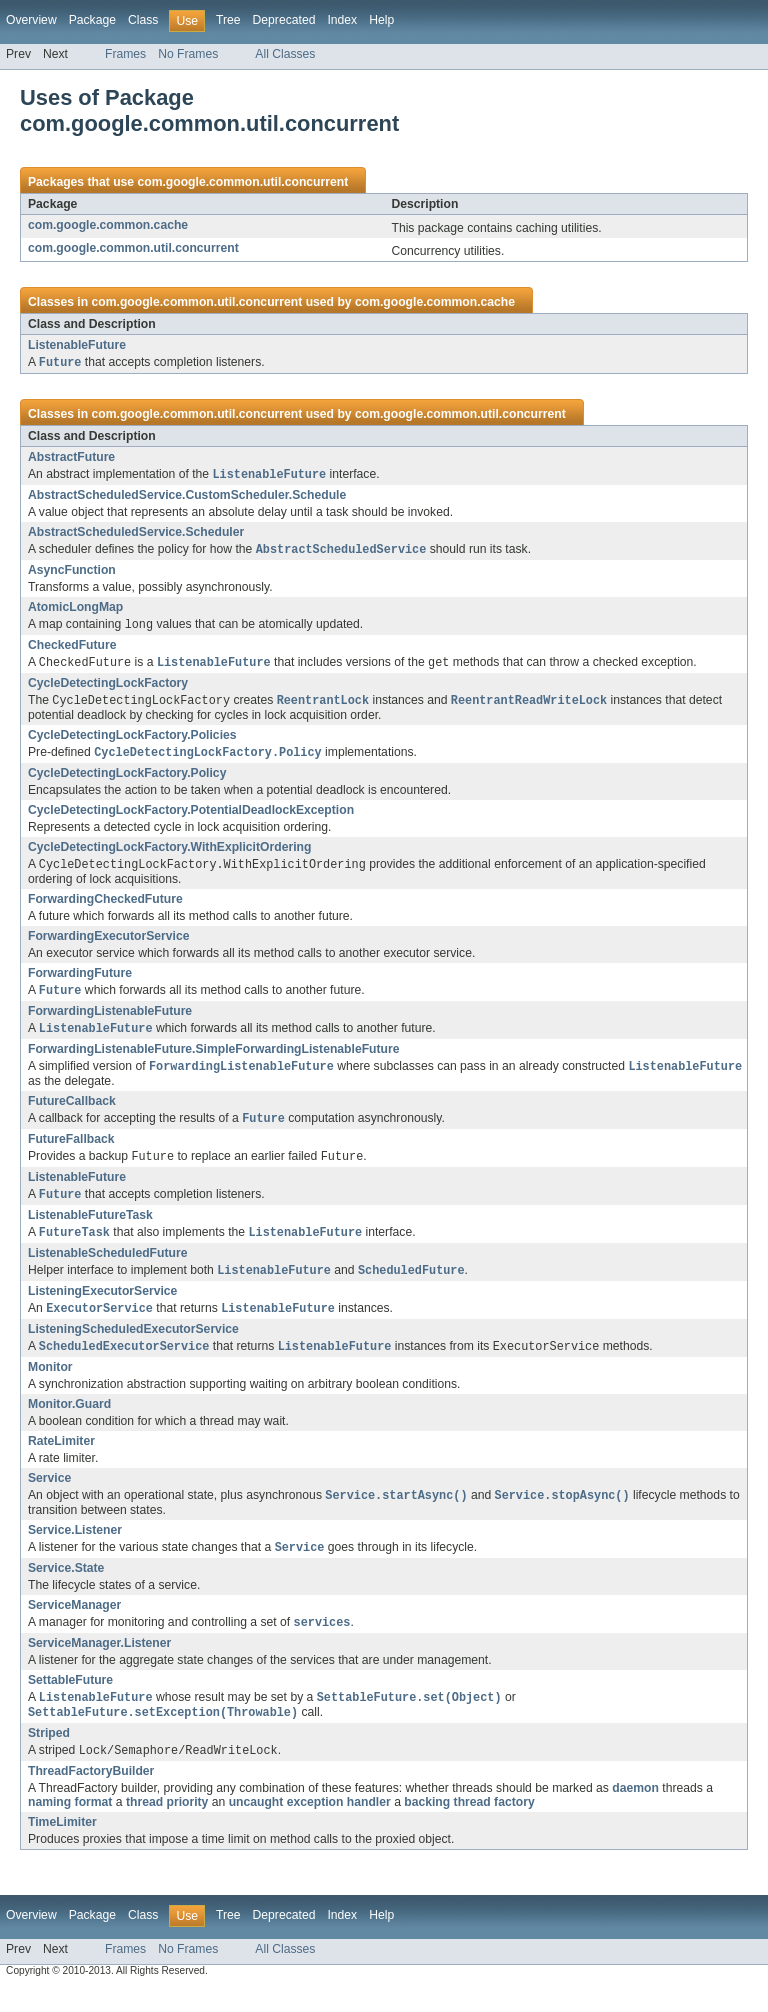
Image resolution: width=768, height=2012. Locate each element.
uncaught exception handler (310, 1826)
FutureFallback (71, 1151)
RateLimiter (61, 1459)
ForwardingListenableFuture (110, 1020)
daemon (635, 1812)
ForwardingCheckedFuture (105, 907)
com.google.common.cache (108, 225)
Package (92, 20)
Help (381, 20)
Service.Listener (75, 1549)
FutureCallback (72, 1112)
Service (49, 1496)
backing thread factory (469, 1826)
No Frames (188, 54)
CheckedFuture (72, 649)
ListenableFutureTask (90, 1229)
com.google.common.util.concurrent (242, 182)
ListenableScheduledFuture (107, 1268)
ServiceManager (74, 1625)
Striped (49, 1756)
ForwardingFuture (80, 981)
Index (342, 20)
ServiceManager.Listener (99, 1664)
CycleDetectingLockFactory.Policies (132, 741)
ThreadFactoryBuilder (91, 1795)
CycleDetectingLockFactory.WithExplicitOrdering (169, 854)
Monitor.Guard (69, 1422)
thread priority (167, 1826)
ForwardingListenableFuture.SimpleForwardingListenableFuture (213, 1059)
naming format (70, 1826)
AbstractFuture (71, 458)
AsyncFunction (72, 573)
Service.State (66, 1588)
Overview (31, 20)
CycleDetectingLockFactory (108, 688)
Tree (228, 20)
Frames (125, 54)
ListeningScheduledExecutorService (133, 1346)
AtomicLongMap (75, 610)
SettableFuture (70, 1701)
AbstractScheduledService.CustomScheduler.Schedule (187, 497)
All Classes (285, 54)
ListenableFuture (77, 345)
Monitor (50, 1385)
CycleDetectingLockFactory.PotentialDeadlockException (191, 817)
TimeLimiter (62, 1846)
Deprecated (284, 20)
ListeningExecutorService (102, 1307)
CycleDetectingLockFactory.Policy (127, 780)
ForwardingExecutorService (108, 944)
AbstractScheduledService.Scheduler (136, 534)
